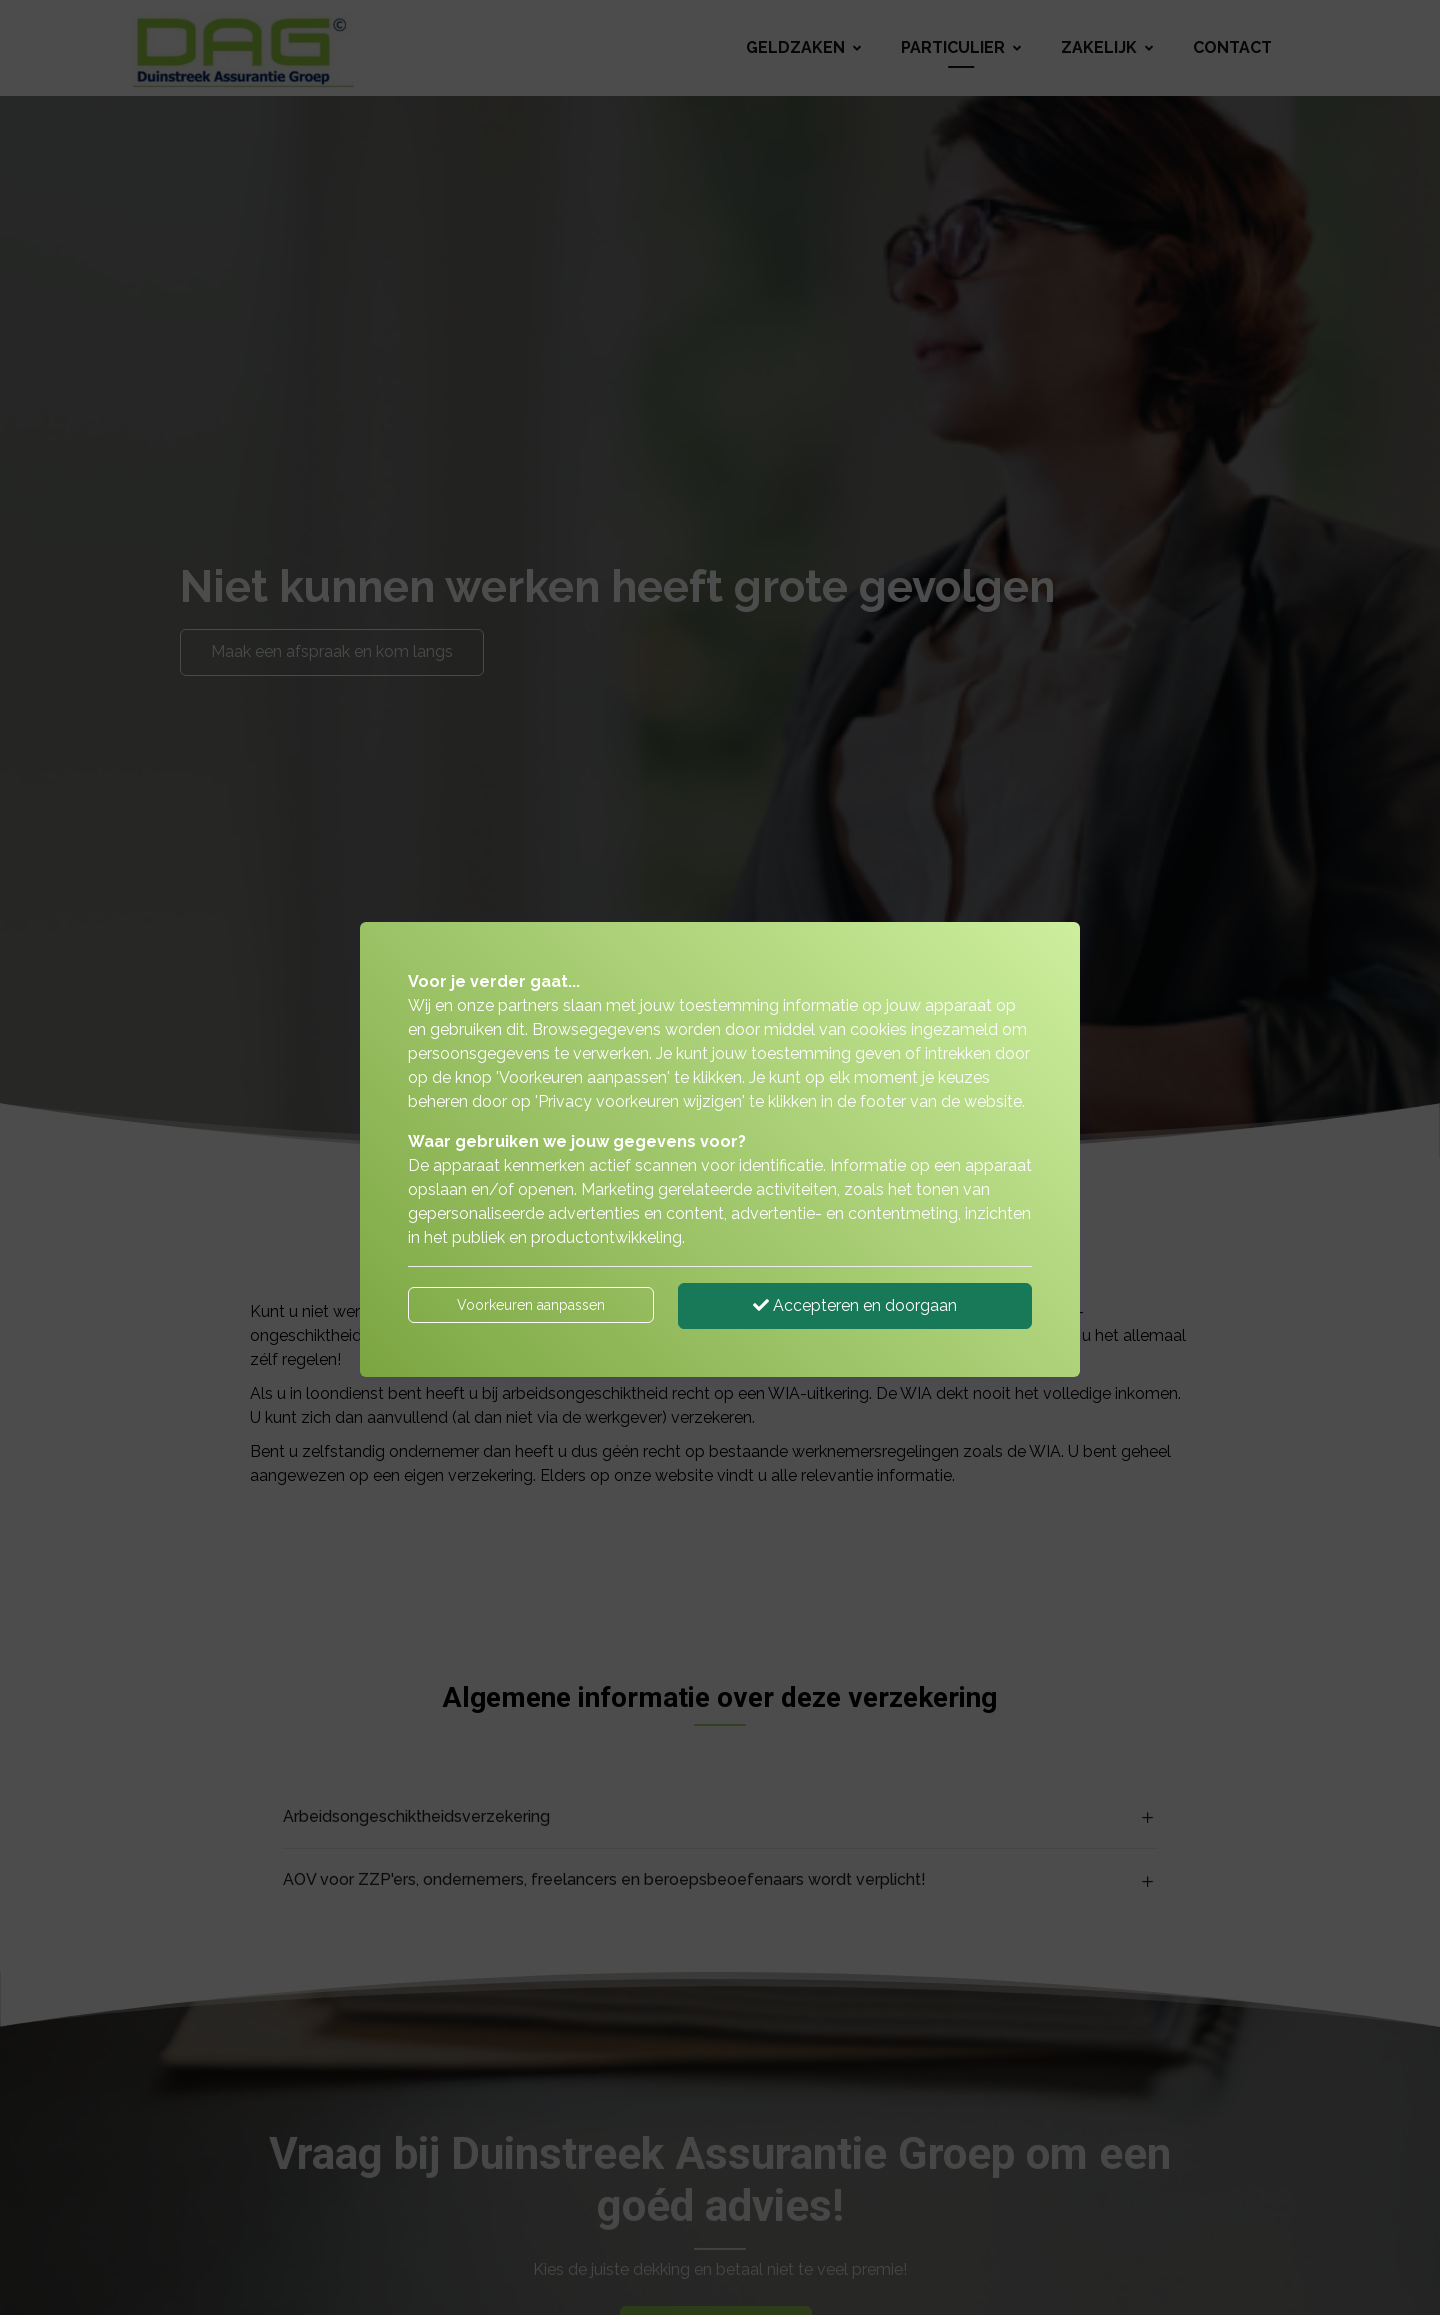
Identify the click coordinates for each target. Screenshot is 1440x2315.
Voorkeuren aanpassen (531, 1305)
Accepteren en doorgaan (855, 1305)
